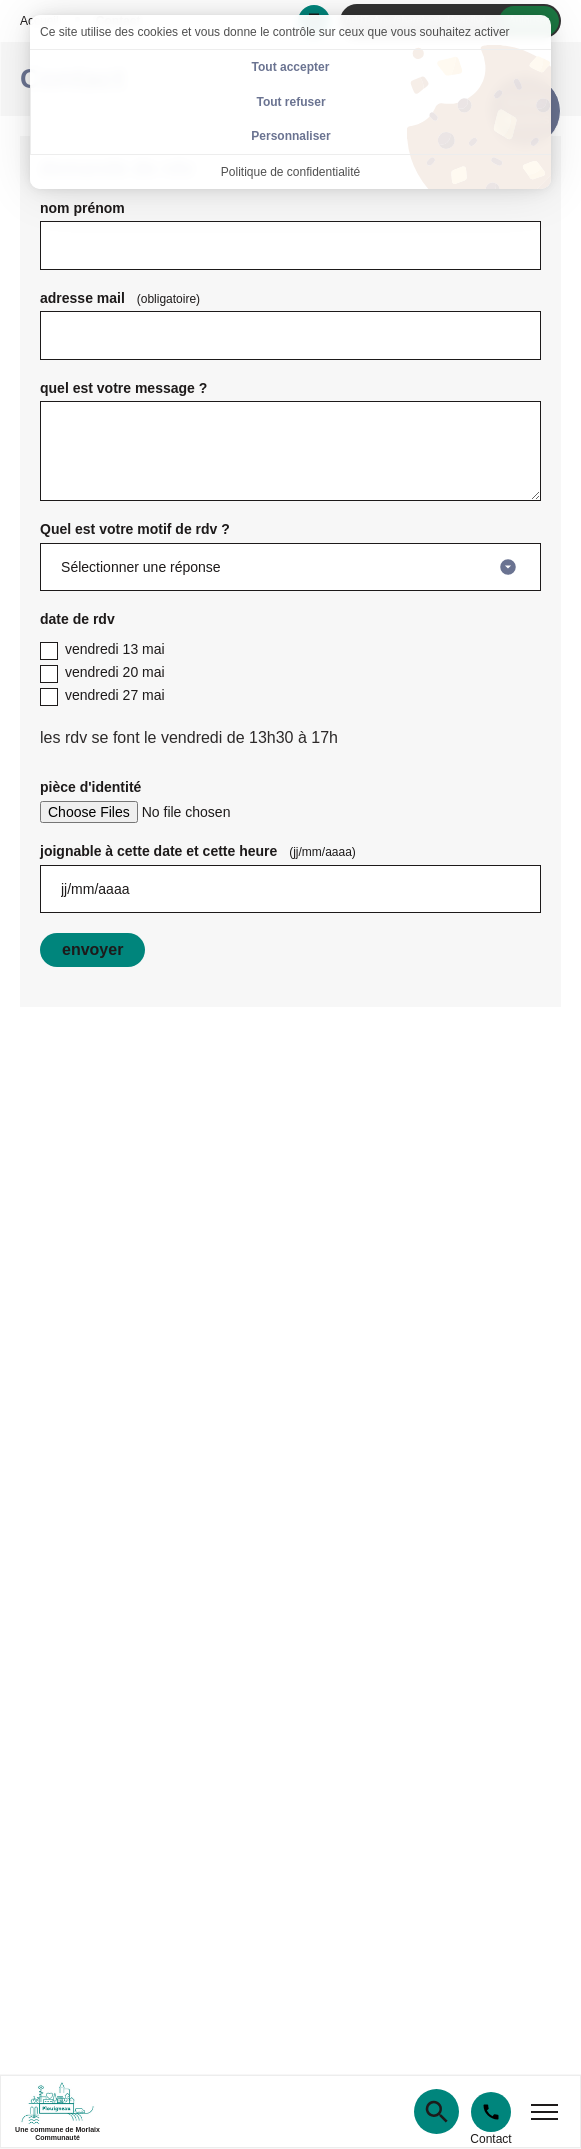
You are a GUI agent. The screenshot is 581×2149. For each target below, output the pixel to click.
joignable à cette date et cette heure (202, 851)
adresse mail (124, 298)
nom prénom (82, 208)
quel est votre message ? (123, 388)
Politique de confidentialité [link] (290, 172)
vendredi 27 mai (102, 696)
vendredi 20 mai (102, 673)
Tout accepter (291, 67)
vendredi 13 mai (102, 650)
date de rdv (77, 619)
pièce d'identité (90, 787)
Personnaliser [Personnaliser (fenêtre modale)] (290, 136)
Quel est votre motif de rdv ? (135, 529)
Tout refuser (290, 102)
